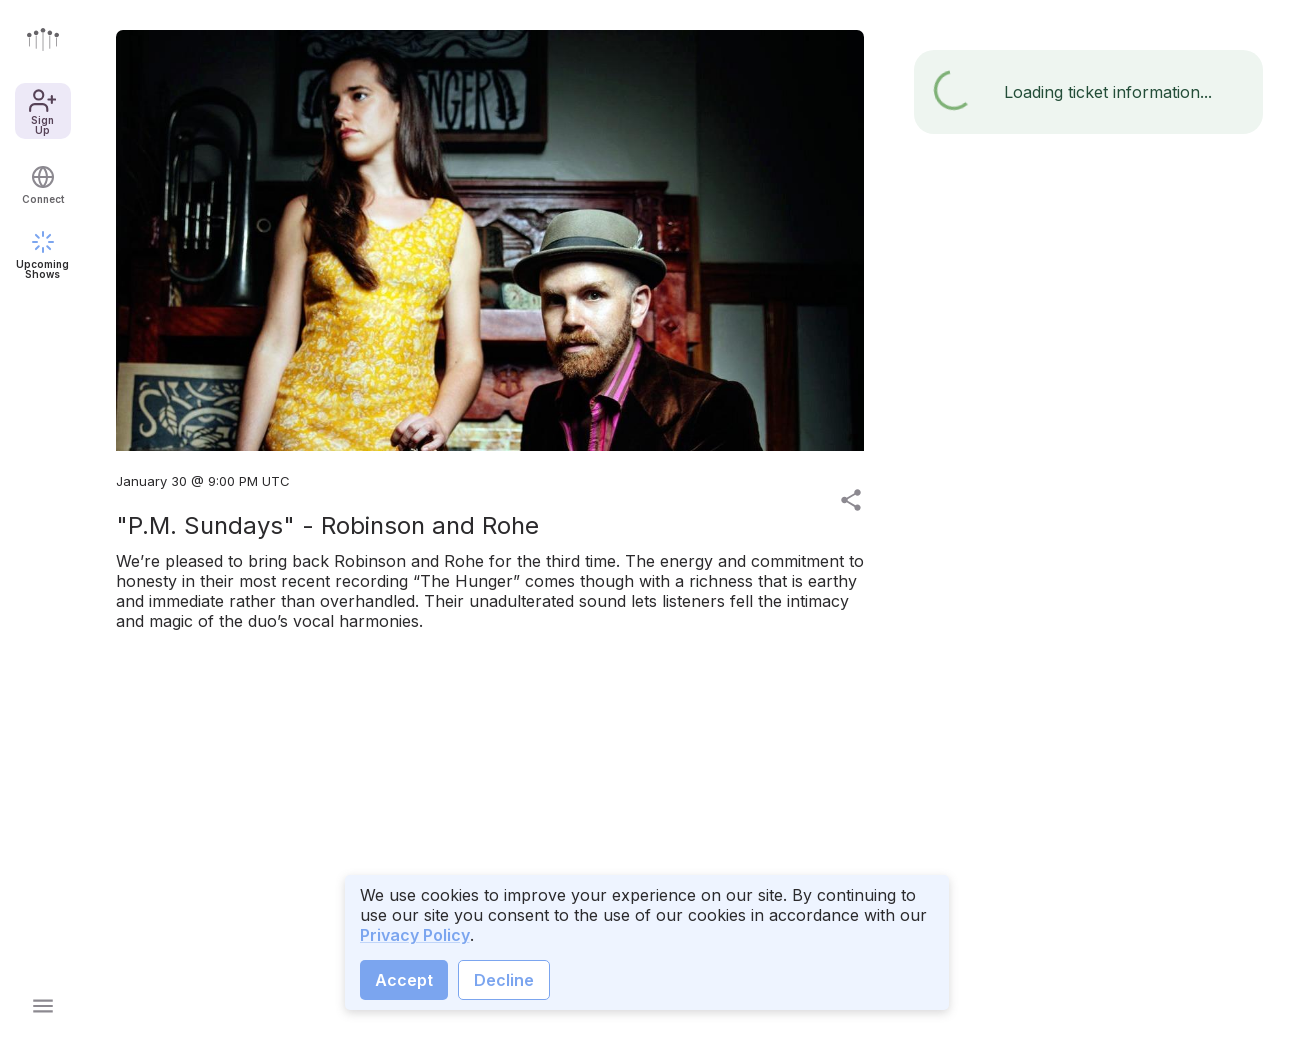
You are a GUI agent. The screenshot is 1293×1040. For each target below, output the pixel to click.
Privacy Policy (415, 935)
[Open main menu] (43, 1006)
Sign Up (42, 111)
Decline (504, 980)
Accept (404, 980)
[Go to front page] (43, 39)
